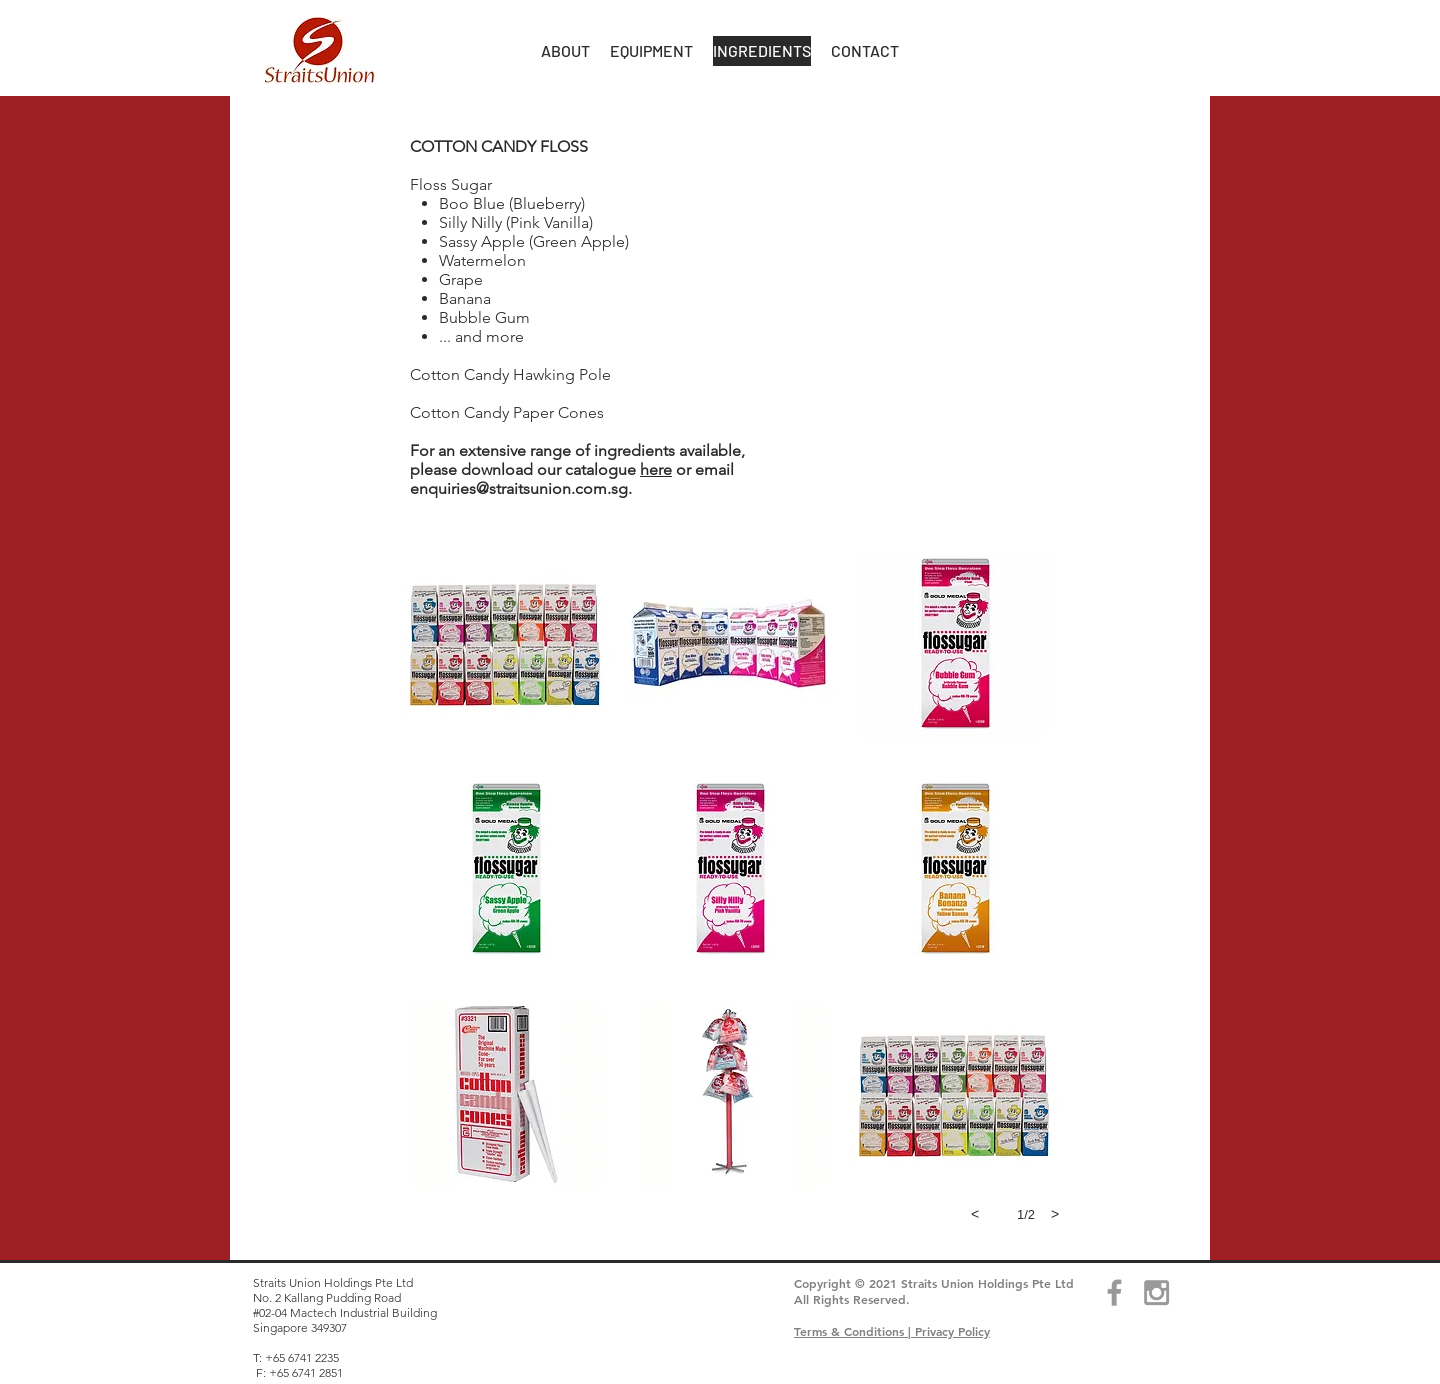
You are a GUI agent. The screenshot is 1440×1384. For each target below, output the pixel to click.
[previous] (975, 1214)
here (656, 469)
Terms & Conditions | (854, 1331)
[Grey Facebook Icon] (1114, 1292)
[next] (1055, 1214)
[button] (565, 51)
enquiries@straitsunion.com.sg (519, 488)
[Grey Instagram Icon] (1156, 1292)
